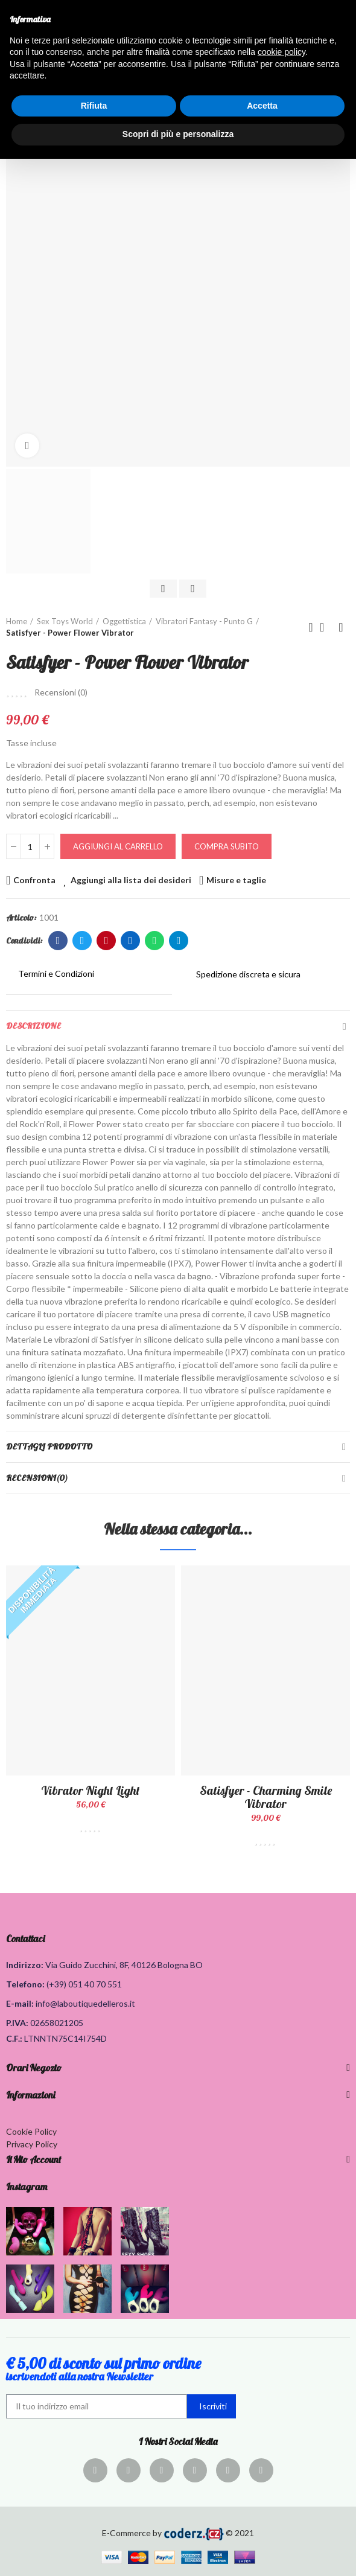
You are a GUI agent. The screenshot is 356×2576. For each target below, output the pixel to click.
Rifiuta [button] (94, 105)
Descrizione (33, 1025)
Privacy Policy (31, 2144)
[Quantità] (30, 846)
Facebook (58, 940)
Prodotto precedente (311, 627)
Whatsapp (155, 940)
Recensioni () (60, 692)
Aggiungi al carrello (118, 846)
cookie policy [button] (281, 52)
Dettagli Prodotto (49, 1446)
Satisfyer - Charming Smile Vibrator (266, 1797)
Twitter (82, 940)
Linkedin (131, 940)
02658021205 (56, 2023)
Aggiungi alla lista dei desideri (131, 880)
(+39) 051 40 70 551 (84, 1984)
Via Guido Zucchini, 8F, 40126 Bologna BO (124, 1965)
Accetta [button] (262, 105)
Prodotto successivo (341, 627)
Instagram (26, 2187)
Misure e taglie (236, 880)
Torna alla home (326, 627)
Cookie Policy (31, 2131)
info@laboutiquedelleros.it (85, 2003)
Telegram (179, 940)
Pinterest (106, 940)
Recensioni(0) (37, 1477)
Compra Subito (226, 846)
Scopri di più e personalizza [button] (178, 134)
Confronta (34, 880)
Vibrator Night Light (90, 1790)
